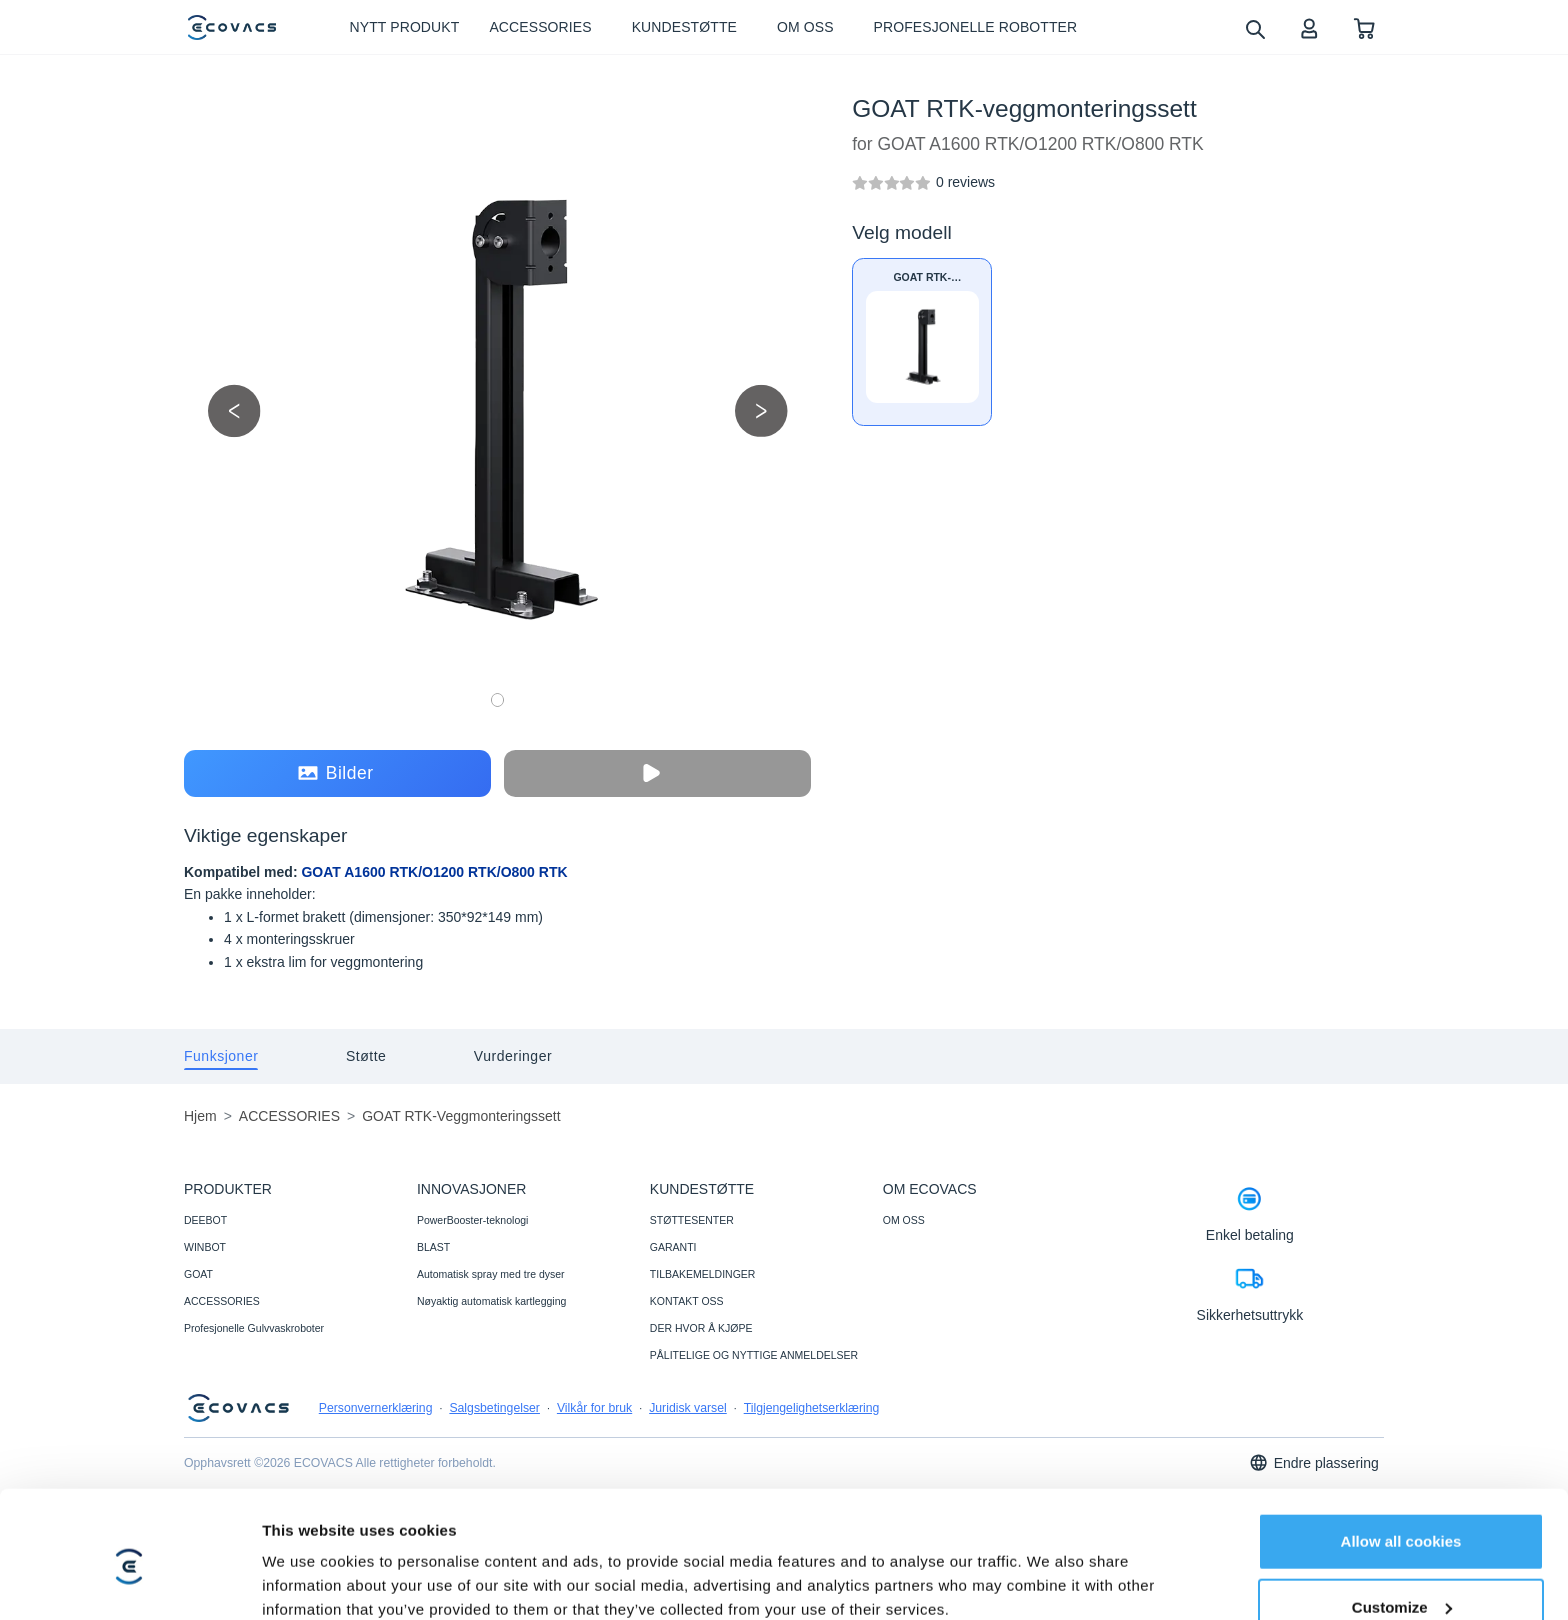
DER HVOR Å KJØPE (701, 1328)
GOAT (198, 1274)
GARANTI (673, 1247)
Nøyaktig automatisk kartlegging (491, 1301)
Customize (1402, 1522)
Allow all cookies (1401, 1457)
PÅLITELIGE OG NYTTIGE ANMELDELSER (754, 1355)
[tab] (221, 1056)
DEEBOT (205, 1220)
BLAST (433, 1247)
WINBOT (205, 1247)
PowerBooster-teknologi (472, 1220)
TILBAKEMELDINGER (703, 1274)
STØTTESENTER (692, 1220)
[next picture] (761, 410)
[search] (1254, 28)
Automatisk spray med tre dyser (491, 1274)
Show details (308, 1580)
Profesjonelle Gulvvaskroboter (254, 1328)
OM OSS (904, 1220)
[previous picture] (234, 410)
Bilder (336, 773)
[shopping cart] (1364, 27)
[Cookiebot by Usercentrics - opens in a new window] (129, 1581)
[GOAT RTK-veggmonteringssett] (965, 182)
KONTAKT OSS (687, 1301)
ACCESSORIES (222, 1301)
